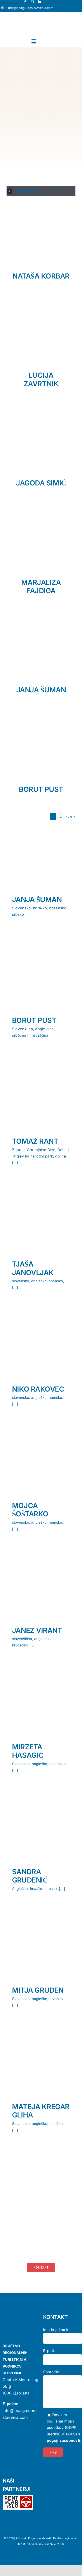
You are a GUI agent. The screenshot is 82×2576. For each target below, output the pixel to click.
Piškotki (21, 2538)
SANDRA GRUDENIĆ (30, 1875)
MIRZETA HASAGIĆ (27, 1751)
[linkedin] (39, 1)
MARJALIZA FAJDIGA (41, 586)
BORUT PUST (41, 789)
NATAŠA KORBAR (41, 276)
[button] (41, 191)
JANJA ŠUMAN (41, 690)
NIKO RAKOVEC (38, 1389)
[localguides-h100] (41, 15)
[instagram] (32, 1)
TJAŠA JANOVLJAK (33, 1268)
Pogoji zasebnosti (39, 2538)
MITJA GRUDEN (37, 1990)
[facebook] (25, 1)
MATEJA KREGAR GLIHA (41, 2110)
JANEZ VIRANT (37, 1630)
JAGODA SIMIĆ (41, 483)
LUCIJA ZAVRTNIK (41, 379)
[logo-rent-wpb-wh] (18, 2497)
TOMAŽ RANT (35, 1141)
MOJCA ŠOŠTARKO (30, 1509)
